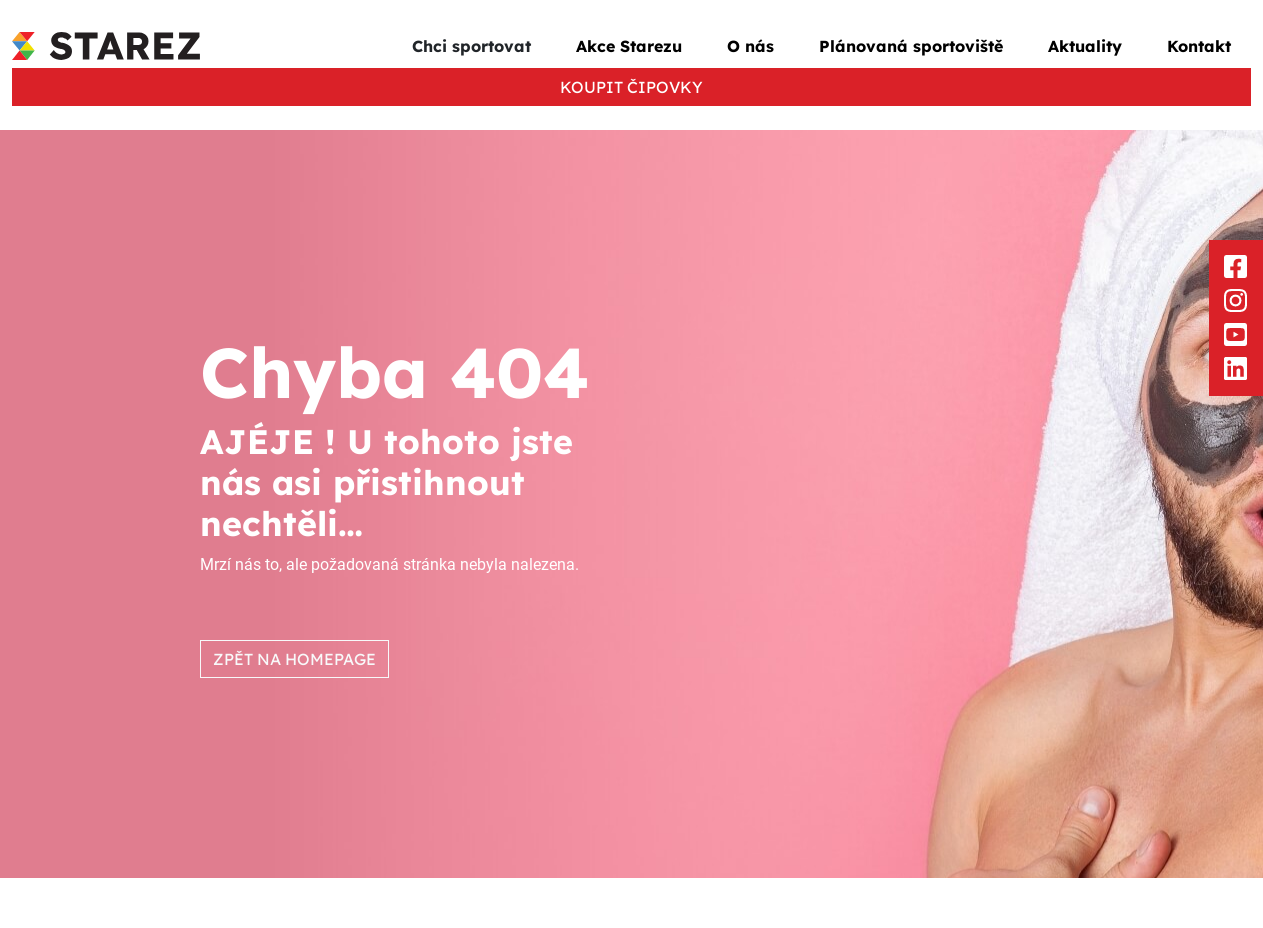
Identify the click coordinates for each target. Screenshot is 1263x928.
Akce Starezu (629, 46)
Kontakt (1199, 46)
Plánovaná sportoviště (911, 46)
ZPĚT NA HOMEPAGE (294, 659)
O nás (750, 46)
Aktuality (1085, 46)
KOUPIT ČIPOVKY (631, 87)
